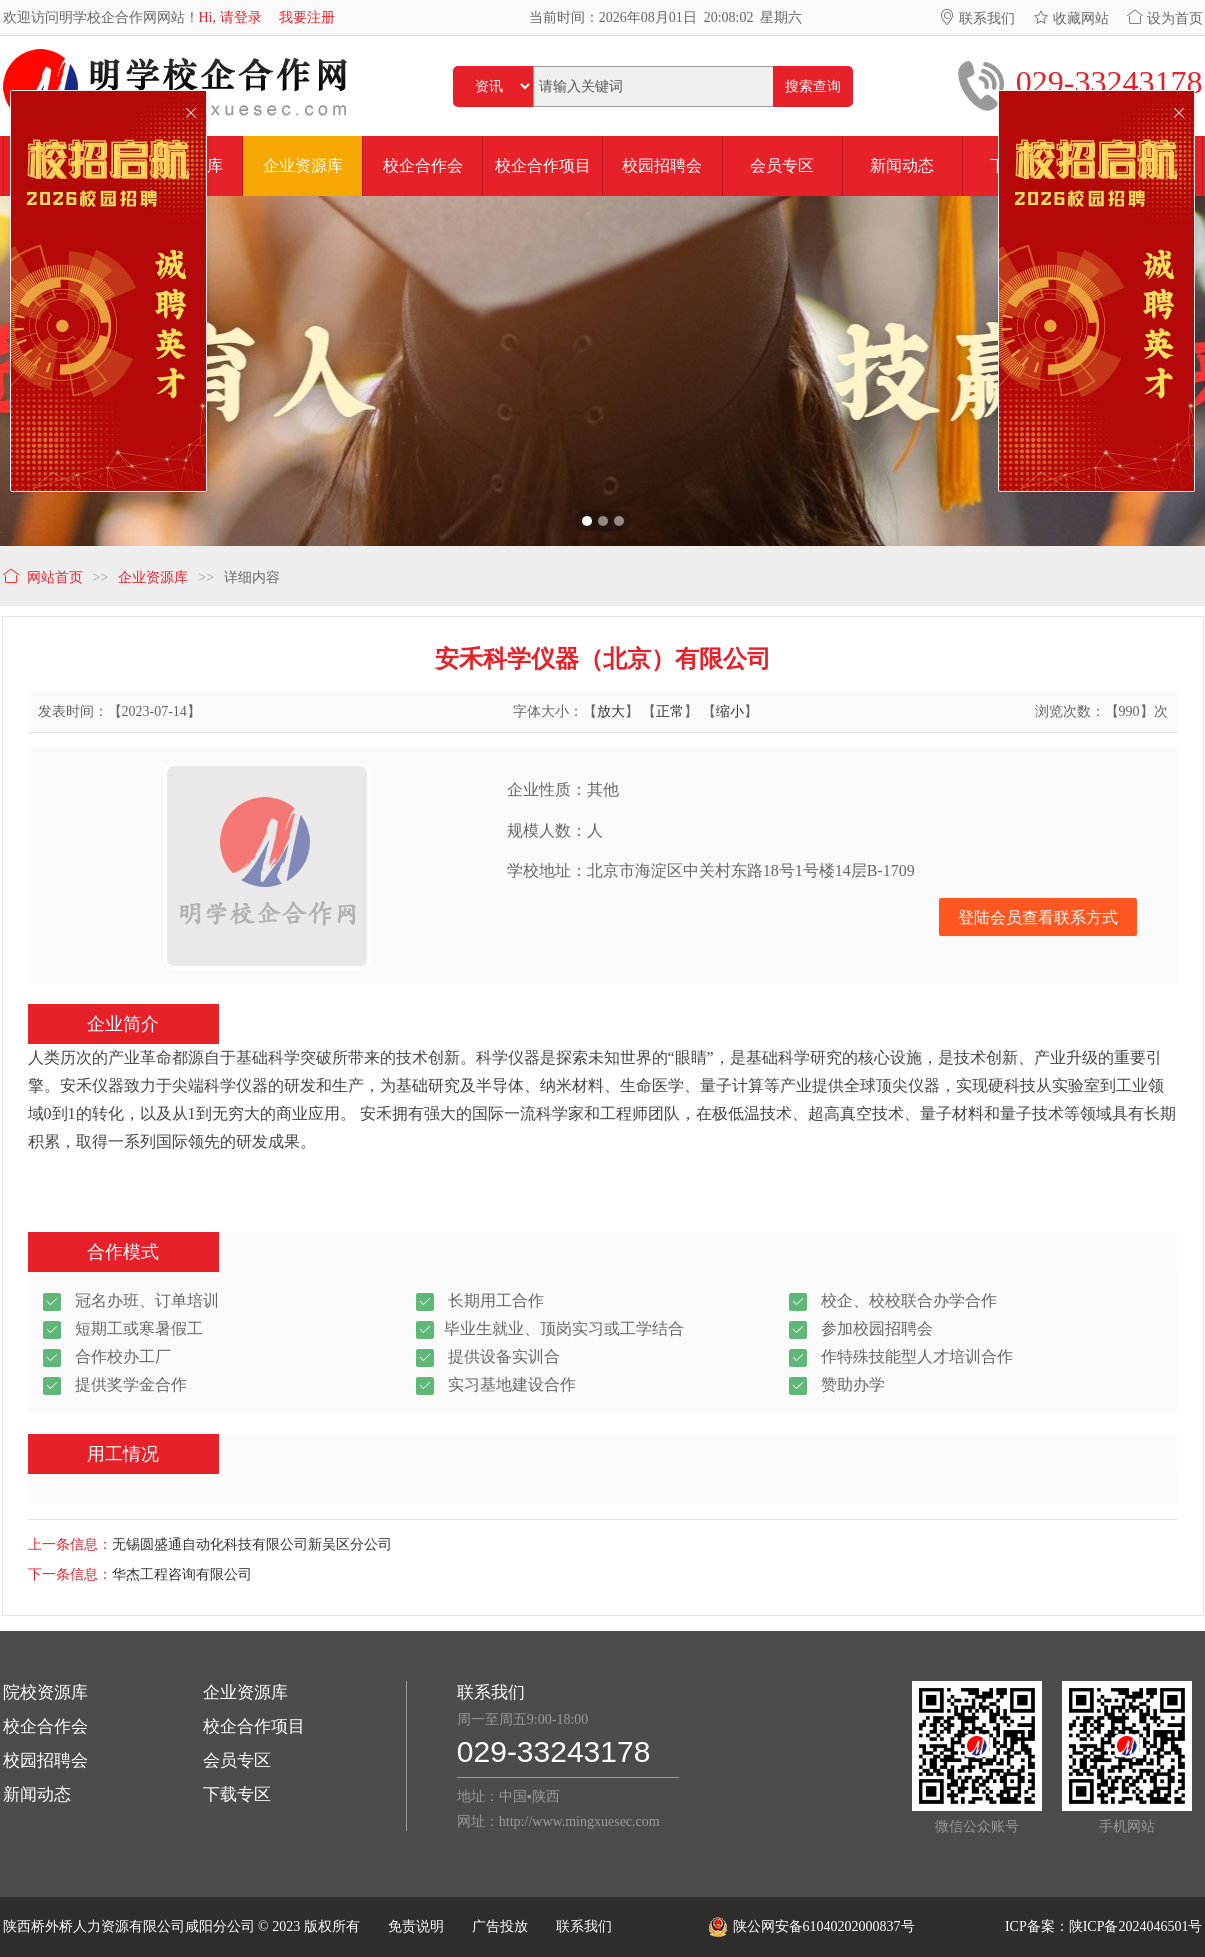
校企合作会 (45, 1726)
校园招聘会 (45, 1760)
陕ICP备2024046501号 (1136, 1926)
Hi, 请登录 (230, 17)
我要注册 (307, 17)
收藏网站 (1071, 18)
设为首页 (1165, 18)
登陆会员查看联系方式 (1038, 917)
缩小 (730, 711)
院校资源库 (45, 1692)
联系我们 (977, 18)
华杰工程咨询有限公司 (182, 1574)
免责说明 (416, 1926)
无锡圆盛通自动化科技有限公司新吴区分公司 (252, 1544)
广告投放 (500, 1926)
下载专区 (237, 1794)
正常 (670, 711)
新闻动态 (37, 1794)
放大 (611, 711)
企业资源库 (245, 1692)
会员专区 (237, 1760)
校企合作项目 (254, 1726)
